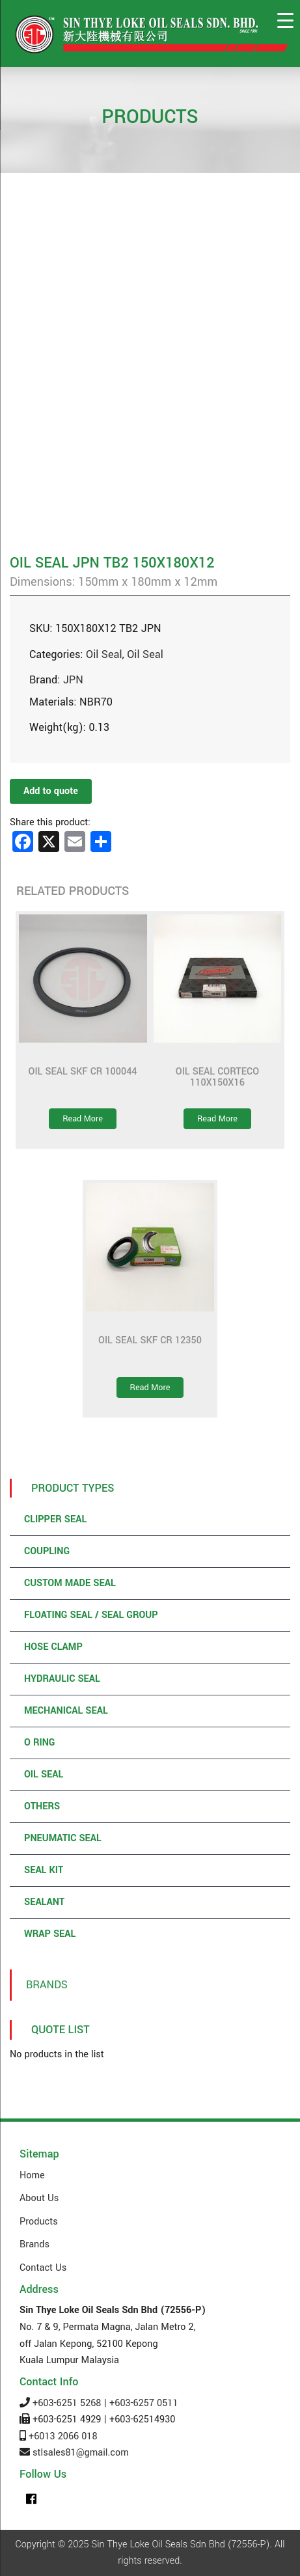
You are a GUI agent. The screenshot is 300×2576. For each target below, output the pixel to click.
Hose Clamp (53, 1647)
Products (39, 2221)
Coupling (47, 1551)
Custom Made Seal (70, 1583)
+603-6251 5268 (67, 2403)
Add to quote (50, 791)
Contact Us (43, 2268)
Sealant (44, 1902)
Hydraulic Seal (62, 1679)
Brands (47, 1984)
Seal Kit (43, 1870)
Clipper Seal (55, 1519)
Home (32, 2175)
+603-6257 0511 (143, 2403)
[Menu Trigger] (285, 21)
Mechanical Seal (66, 1711)
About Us (39, 2198)
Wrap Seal (49, 1934)
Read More (82, 1119)
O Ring (39, 1742)
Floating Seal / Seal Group (91, 1615)
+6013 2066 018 (63, 2436)
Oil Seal (104, 654)
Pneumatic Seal (63, 1838)
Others (42, 1806)
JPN (73, 679)
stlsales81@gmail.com (81, 2453)
